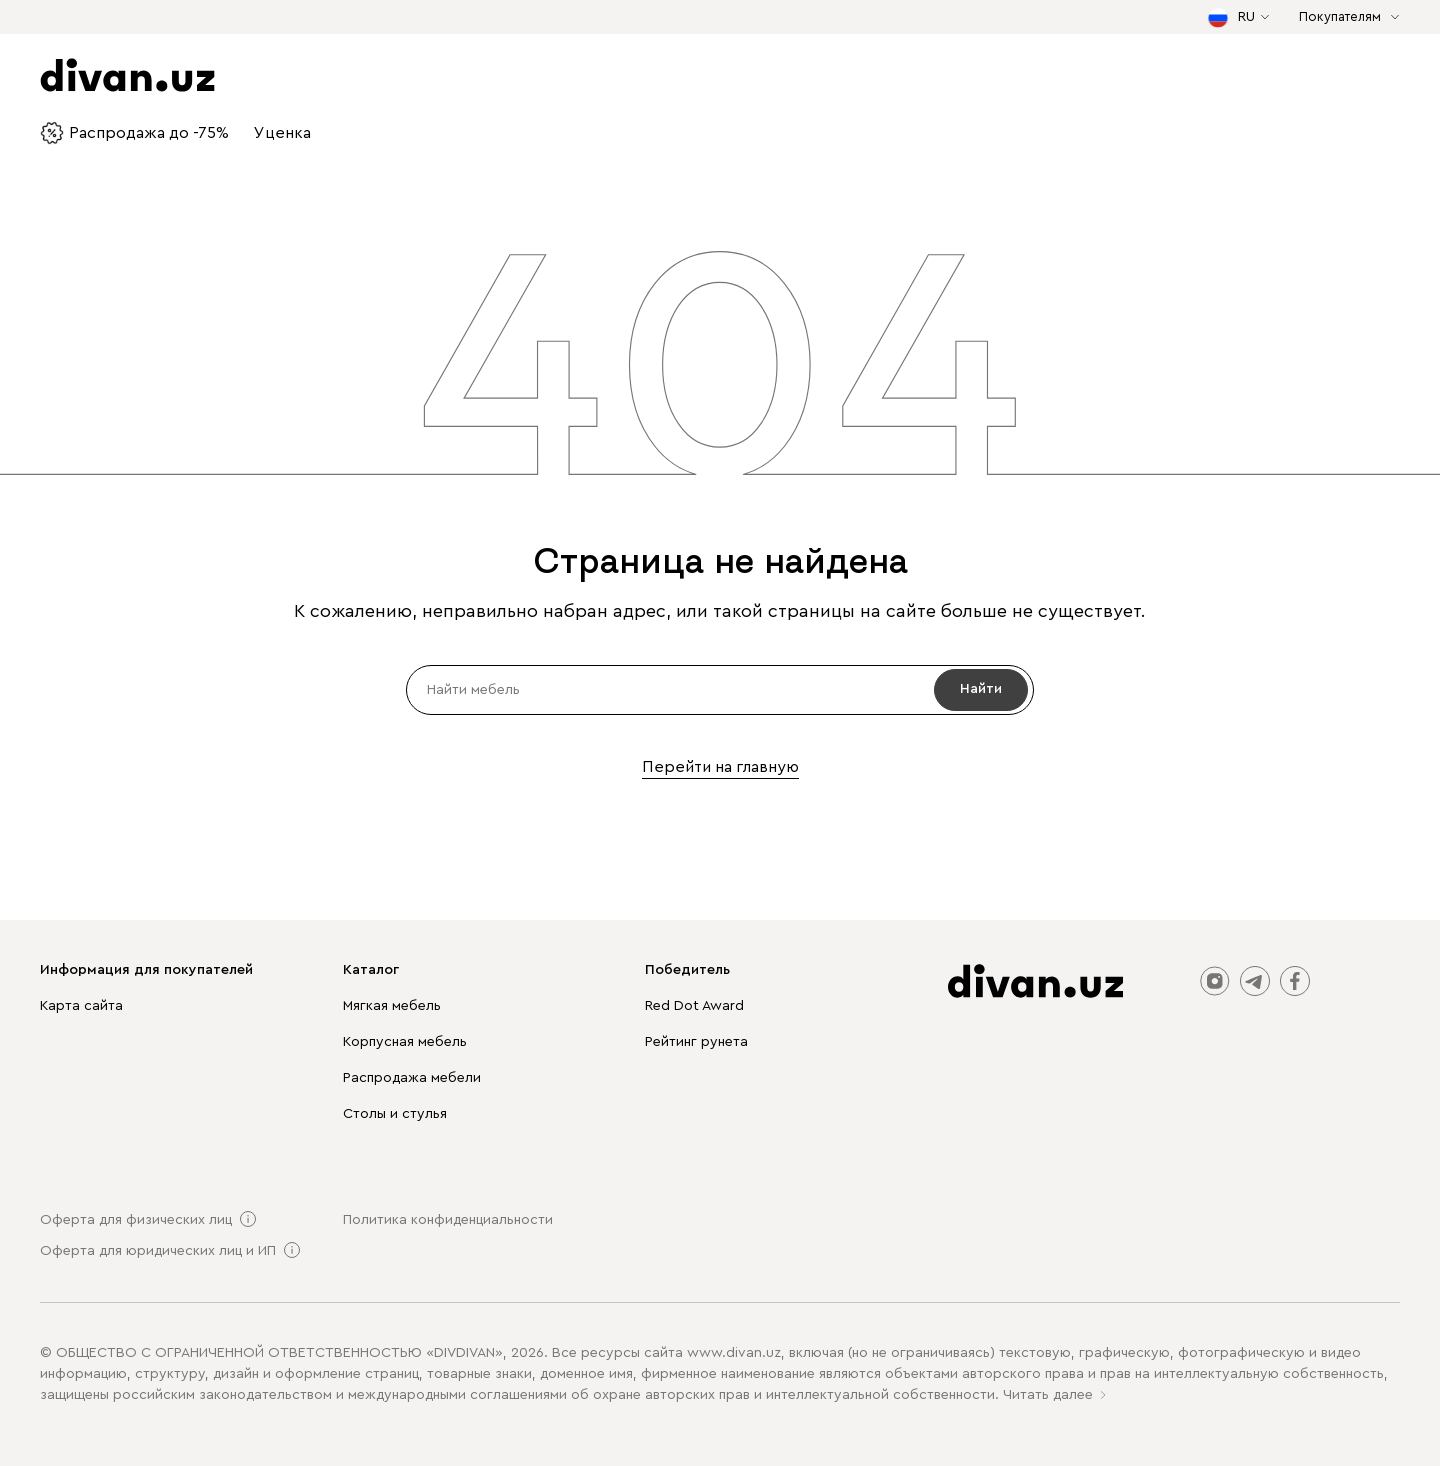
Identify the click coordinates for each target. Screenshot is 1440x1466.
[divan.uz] (1035, 981)
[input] (720, 690)
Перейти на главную (720, 767)
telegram (1255, 981)
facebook (1295, 981)
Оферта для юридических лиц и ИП (158, 1251)
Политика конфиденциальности (448, 1220)
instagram (1215, 981)
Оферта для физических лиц (136, 1220)
